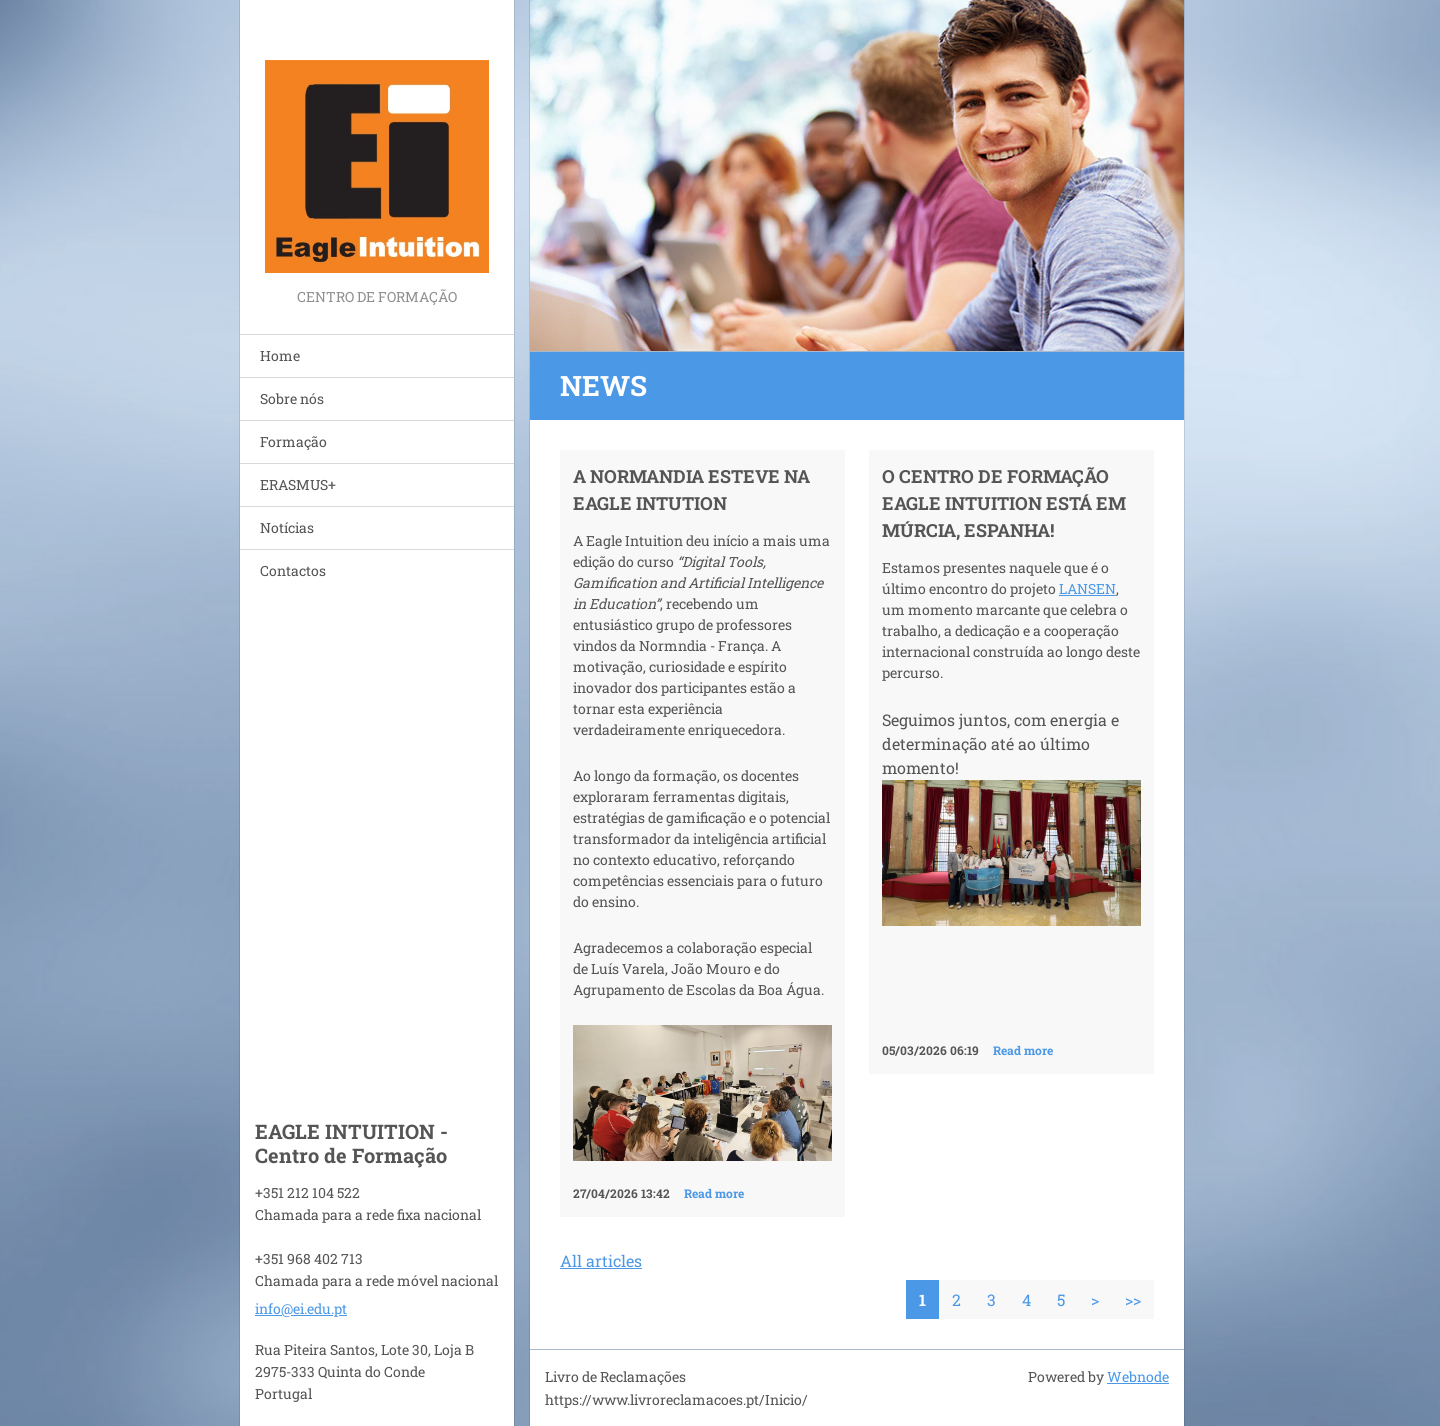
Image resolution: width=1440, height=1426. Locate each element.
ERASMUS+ (298, 484)
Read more (714, 1193)
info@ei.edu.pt (301, 1308)
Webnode (1138, 1376)
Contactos (293, 570)
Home (280, 355)
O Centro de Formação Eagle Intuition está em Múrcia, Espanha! (1004, 503)
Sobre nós (292, 398)
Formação (293, 441)
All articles (601, 1260)
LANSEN (1087, 588)
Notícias (287, 527)
